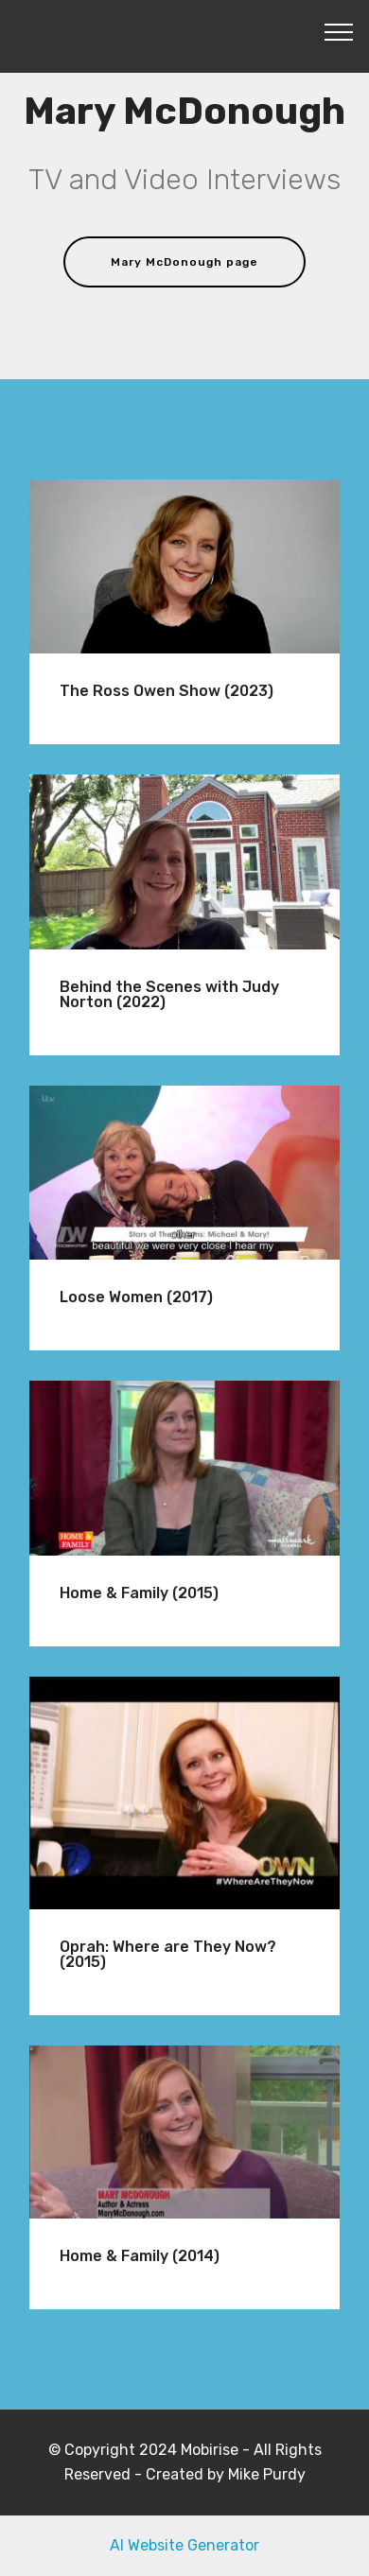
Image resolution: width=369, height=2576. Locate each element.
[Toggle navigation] (339, 31)
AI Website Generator (184, 2545)
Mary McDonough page (184, 262)
